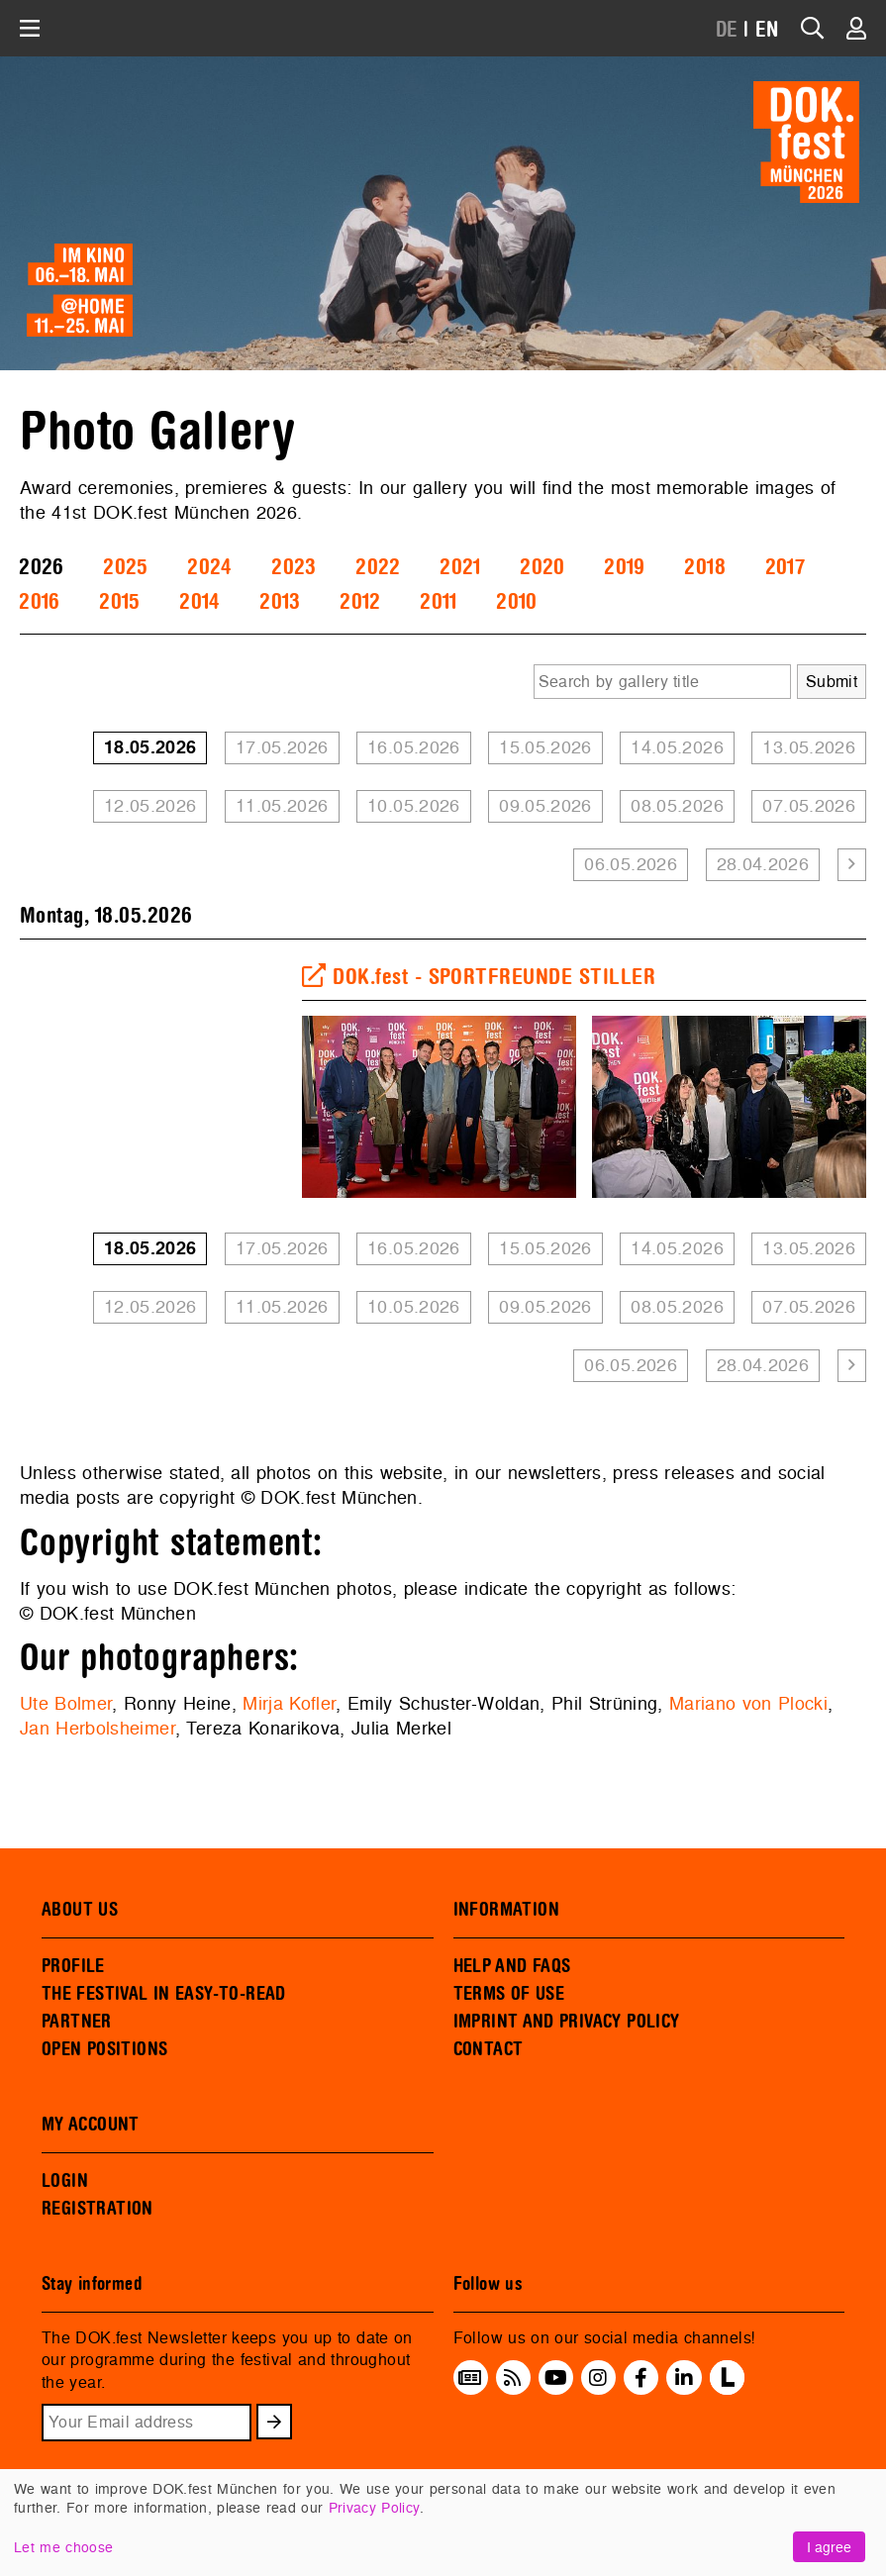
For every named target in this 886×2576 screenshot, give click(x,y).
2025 (125, 567)
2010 (516, 602)
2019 (624, 567)
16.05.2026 (413, 747)
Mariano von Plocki (748, 1703)
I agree (829, 2546)
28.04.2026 (763, 863)
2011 (438, 602)
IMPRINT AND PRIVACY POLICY (566, 2021)
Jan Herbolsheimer (97, 1728)
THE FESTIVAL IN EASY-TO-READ (164, 1994)
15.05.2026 (545, 747)
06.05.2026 (630, 863)
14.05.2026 (677, 747)
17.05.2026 (282, 747)
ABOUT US (80, 1910)
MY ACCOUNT (91, 2124)
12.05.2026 (150, 805)
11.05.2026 (282, 805)
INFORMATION (506, 1910)
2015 (119, 602)
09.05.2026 (545, 805)
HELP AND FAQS (512, 1966)
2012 (360, 602)
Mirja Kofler (289, 1703)
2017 (785, 567)
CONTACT (488, 2049)
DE (727, 30)
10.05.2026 (413, 805)
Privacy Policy (374, 2507)
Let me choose (63, 2546)
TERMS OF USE (509, 1994)
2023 (293, 567)
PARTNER (77, 2021)
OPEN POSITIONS (104, 2049)
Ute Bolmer (66, 1703)
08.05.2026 (677, 805)
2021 (460, 567)
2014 (199, 602)
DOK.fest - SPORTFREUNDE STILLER (478, 977)
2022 (377, 567)
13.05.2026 (808, 747)
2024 (209, 567)
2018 (704, 567)
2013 (279, 602)
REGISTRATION (97, 2209)
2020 (542, 567)
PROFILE (73, 1966)
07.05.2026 (808, 805)
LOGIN (65, 2181)
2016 (39, 602)
